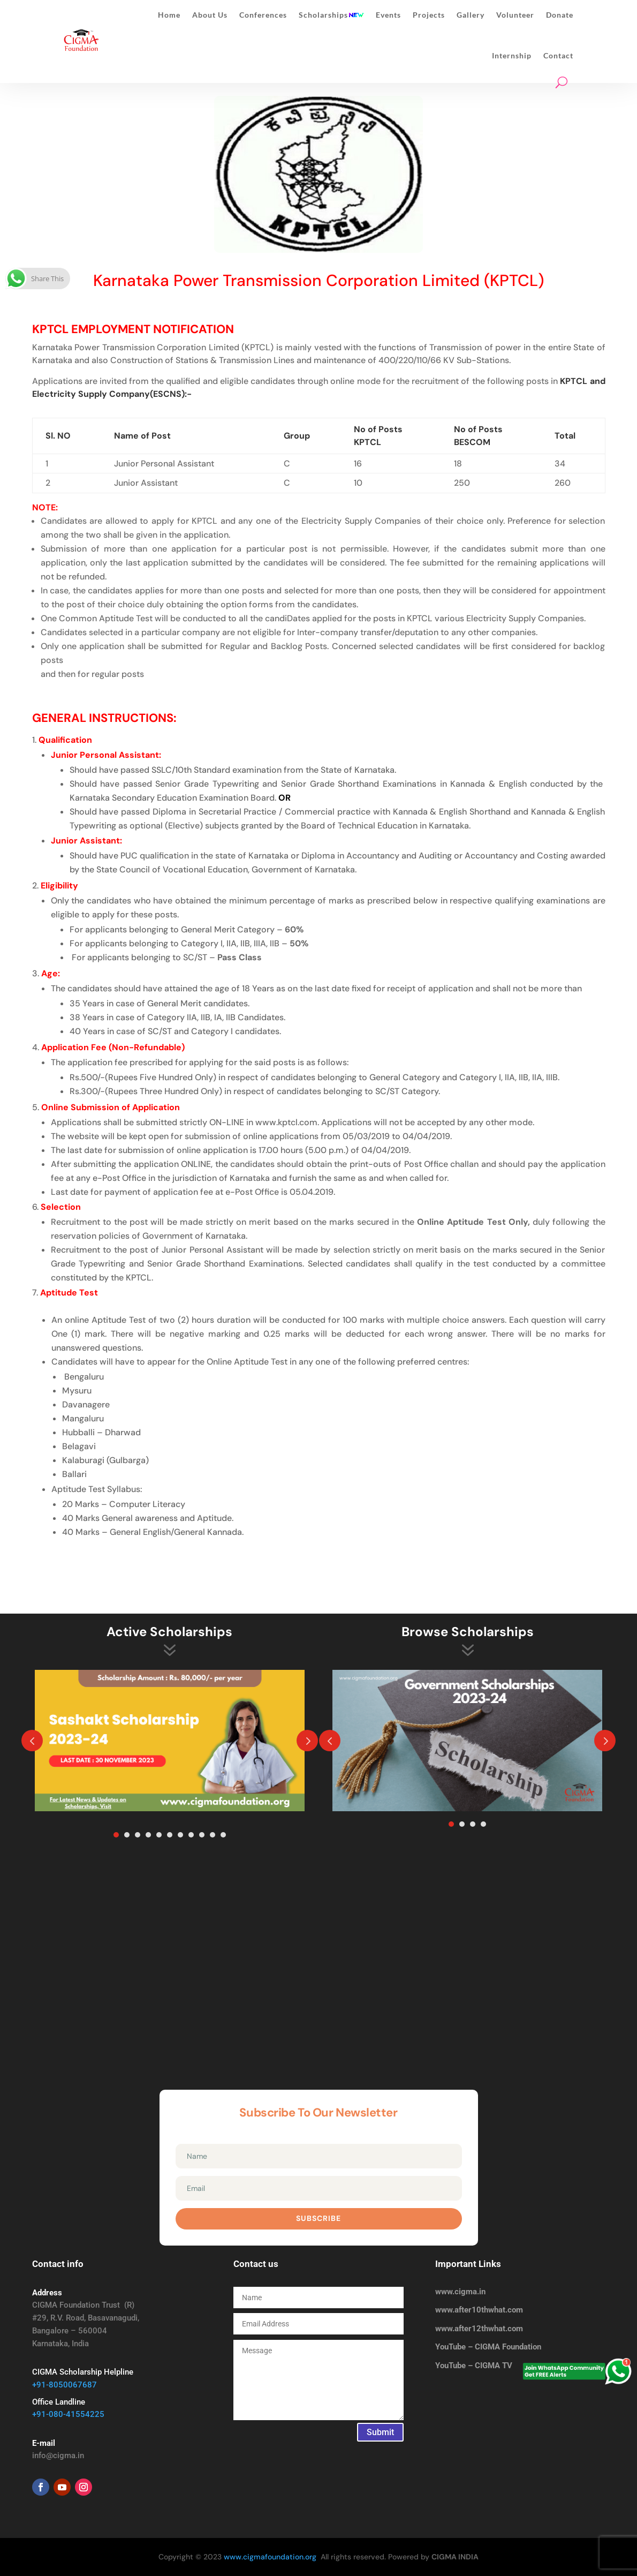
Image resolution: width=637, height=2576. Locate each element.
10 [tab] (212, 1834)
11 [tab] (223, 1834)
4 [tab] (148, 1834)
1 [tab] (116, 1834)
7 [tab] (180, 1834)
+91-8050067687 (64, 2385)
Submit (380, 2432)
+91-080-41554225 (68, 2414)
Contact (558, 55)
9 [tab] (201, 1834)
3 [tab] (137, 1834)
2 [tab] (127, 1834)
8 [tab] (191, 1834)
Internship (512, 55)
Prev (32, 1740)
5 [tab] (159, 1834)
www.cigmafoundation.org (270, 2557)
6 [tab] (169, 1834)
